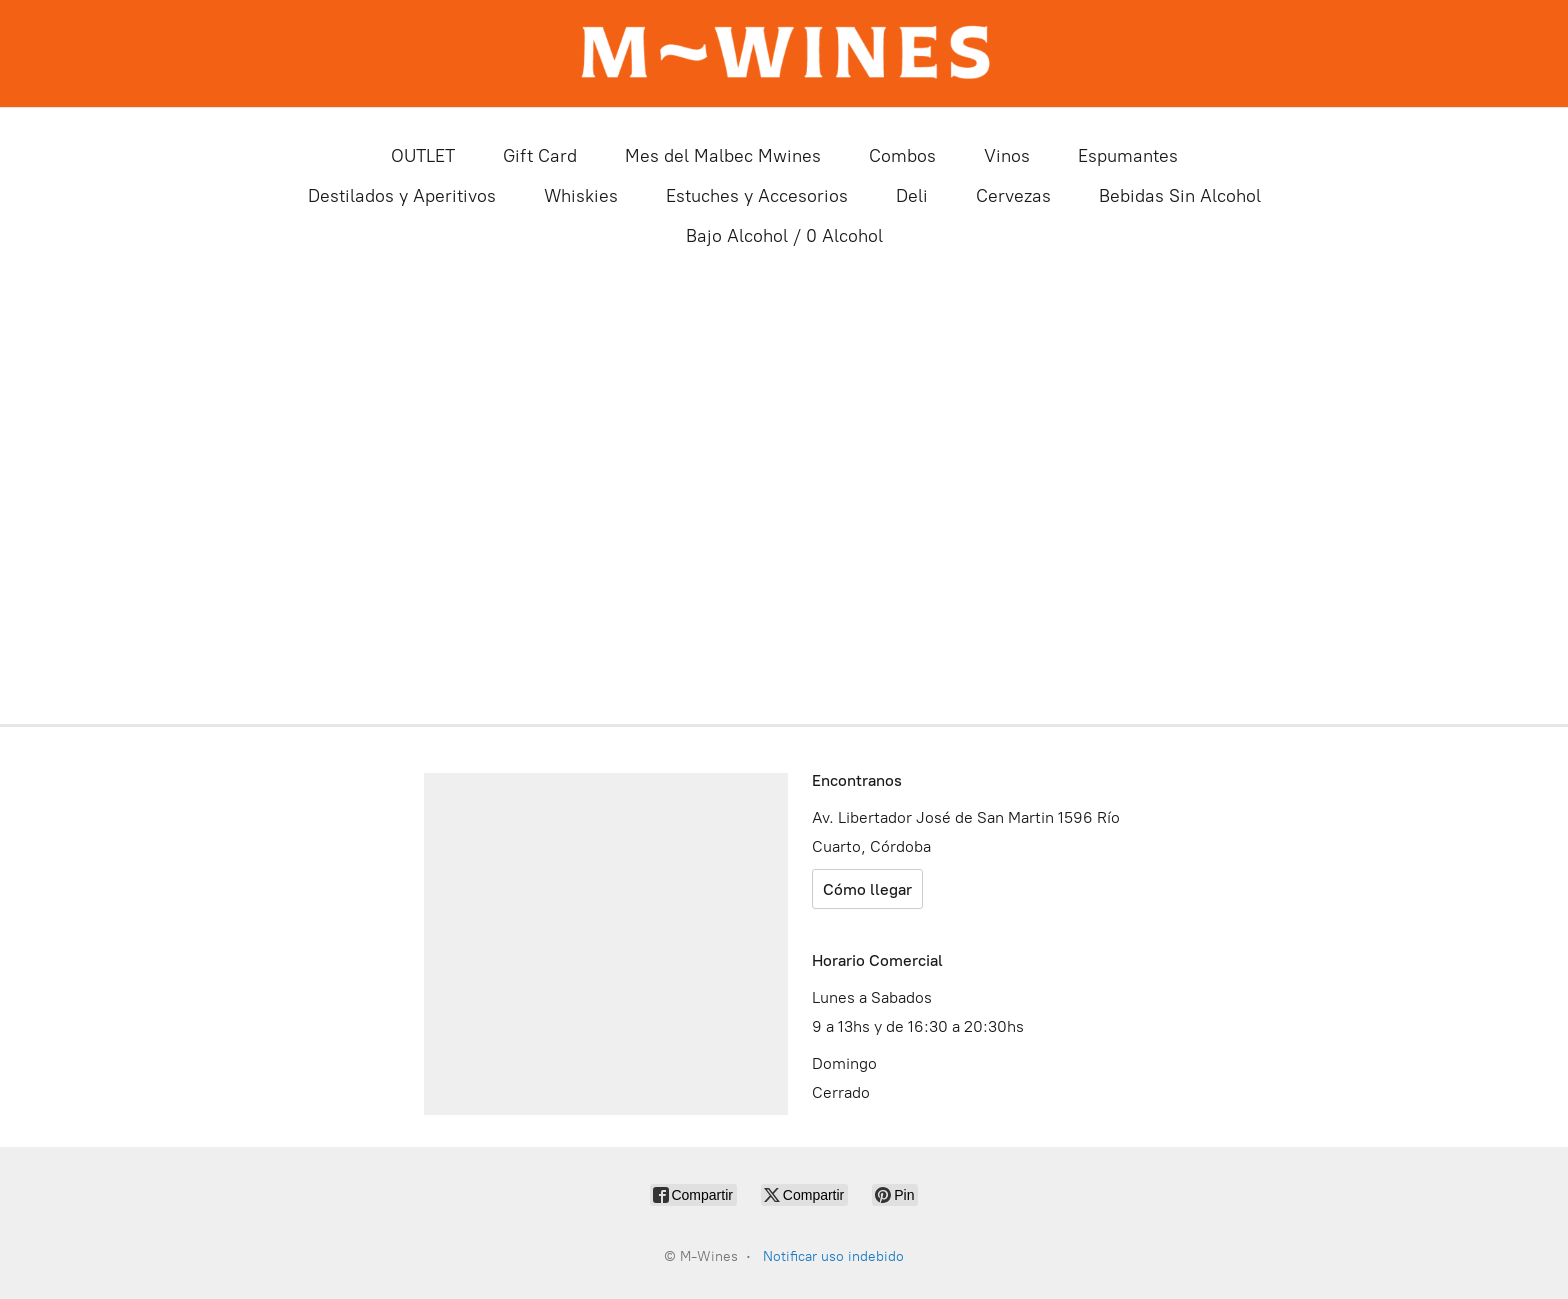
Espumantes (1128, 156)
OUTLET (423, 156)
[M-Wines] (784, 53)
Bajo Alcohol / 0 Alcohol (784, 236)
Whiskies (581, 196)
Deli (912, 196)
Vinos (1007, 156)
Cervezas (1013, 196)
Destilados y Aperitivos (402, 196)
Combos (902, 156)
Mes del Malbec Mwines (723, 156)
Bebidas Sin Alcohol (1180, 196)
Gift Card (540, 156)
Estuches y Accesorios (757, 196)
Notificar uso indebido (833, 1256)
